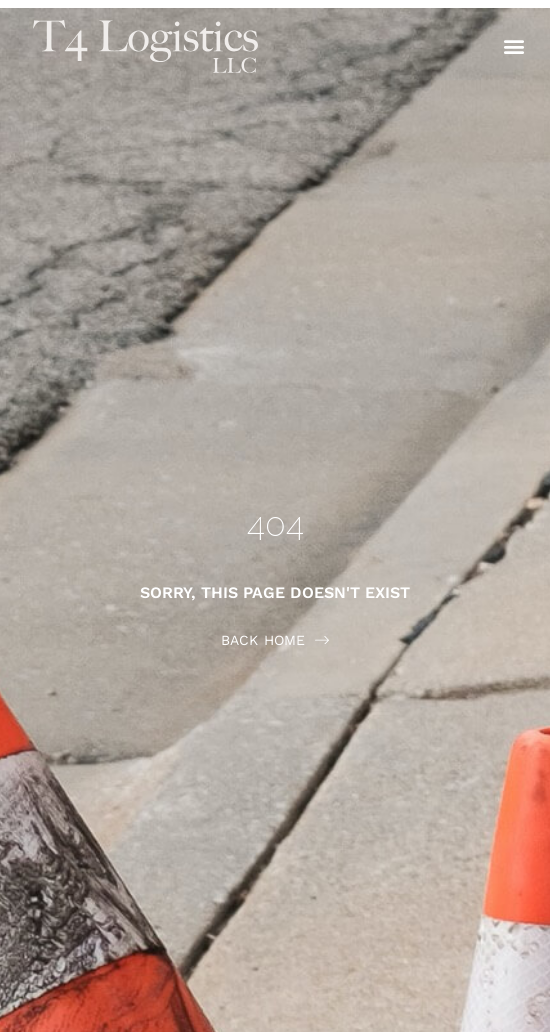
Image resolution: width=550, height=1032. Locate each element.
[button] (513, 46)
